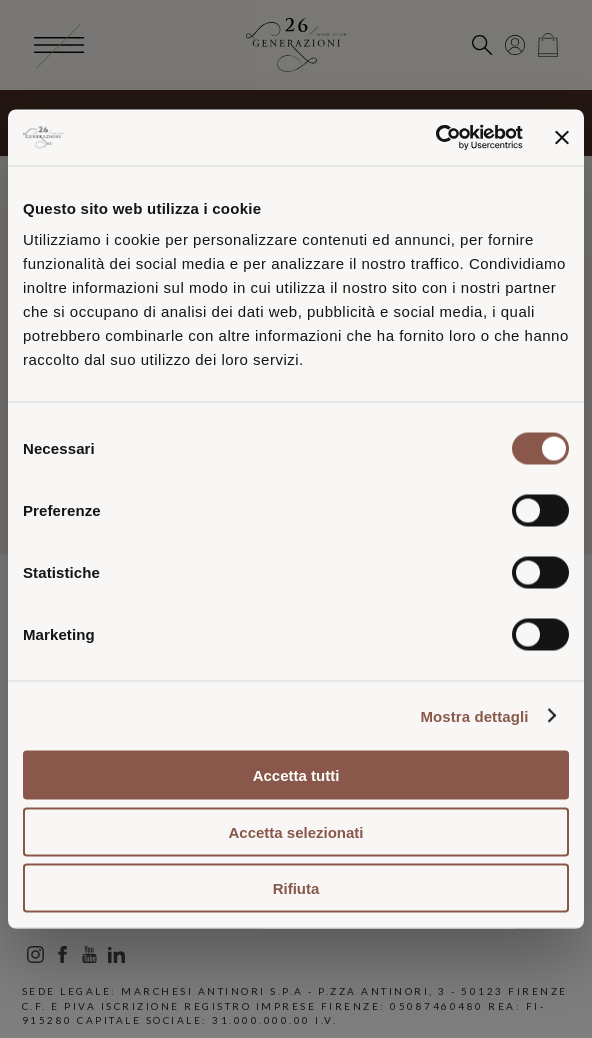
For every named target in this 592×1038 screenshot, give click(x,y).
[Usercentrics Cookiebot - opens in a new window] (435, 138)
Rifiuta (296, 888)
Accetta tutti (296, 775)
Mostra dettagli (474, 715)
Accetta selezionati (295, 831)
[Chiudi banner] (562, 137)
